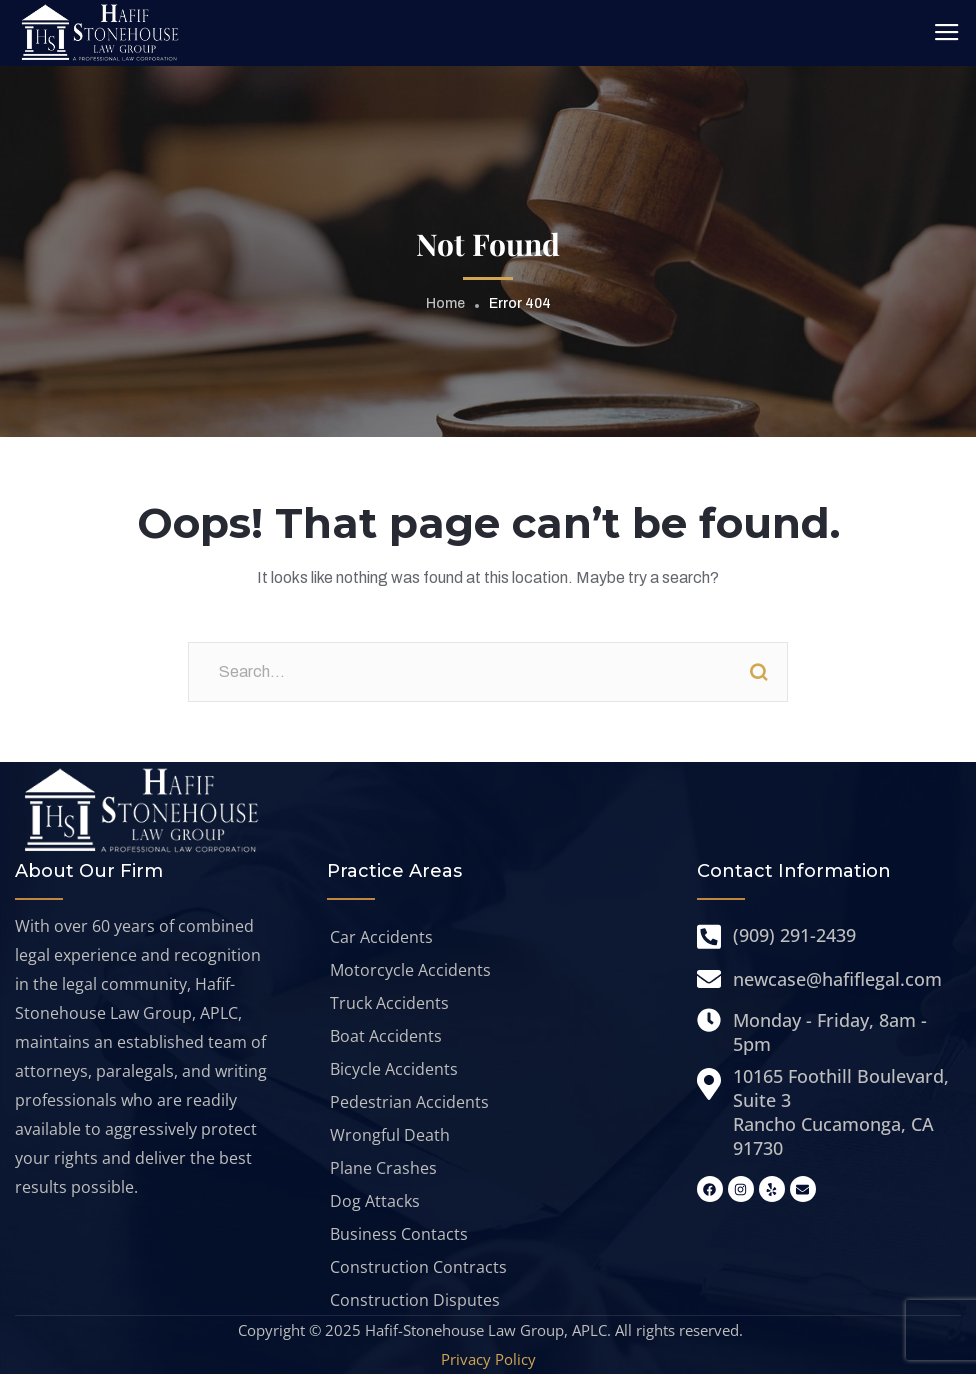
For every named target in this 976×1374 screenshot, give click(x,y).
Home (445, 303)
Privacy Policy (488, 1359)
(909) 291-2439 (794, 935)
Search (758, 672)
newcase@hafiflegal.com (837, 979)
